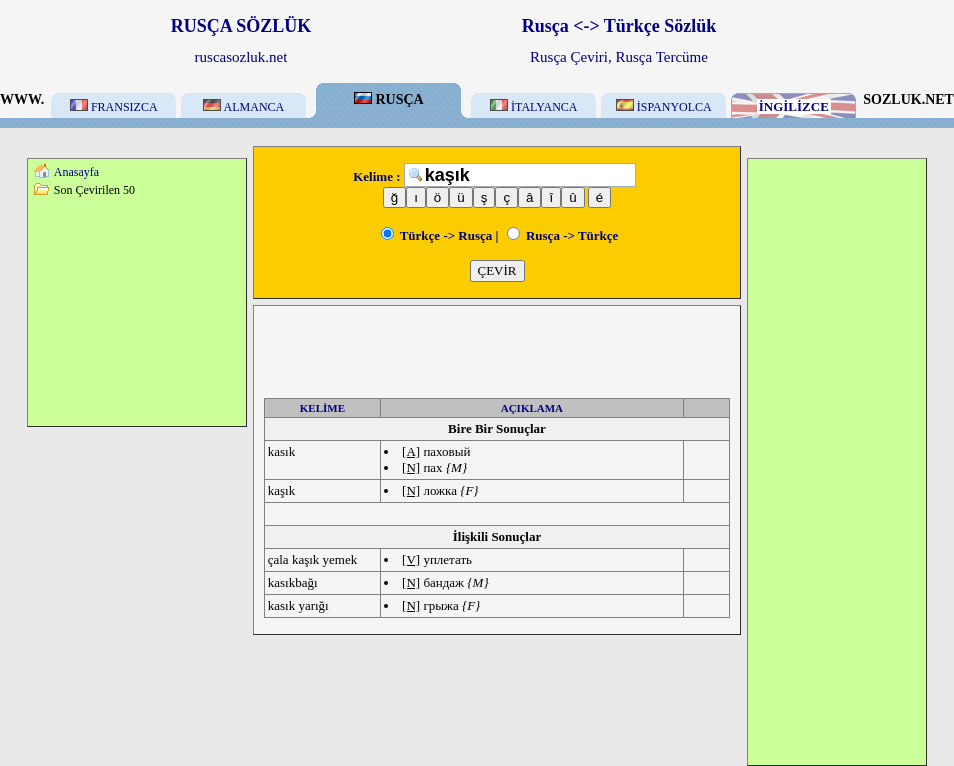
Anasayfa (76, 172)
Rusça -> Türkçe (563, 235)
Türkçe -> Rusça (437, 235)
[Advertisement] (137, 311)
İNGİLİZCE (794, 106)
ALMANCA (243, 107)
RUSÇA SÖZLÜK (241, 26)
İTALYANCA (534, 107)
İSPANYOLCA (664, 107)
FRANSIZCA (114, 107)
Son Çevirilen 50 (94, 190)
